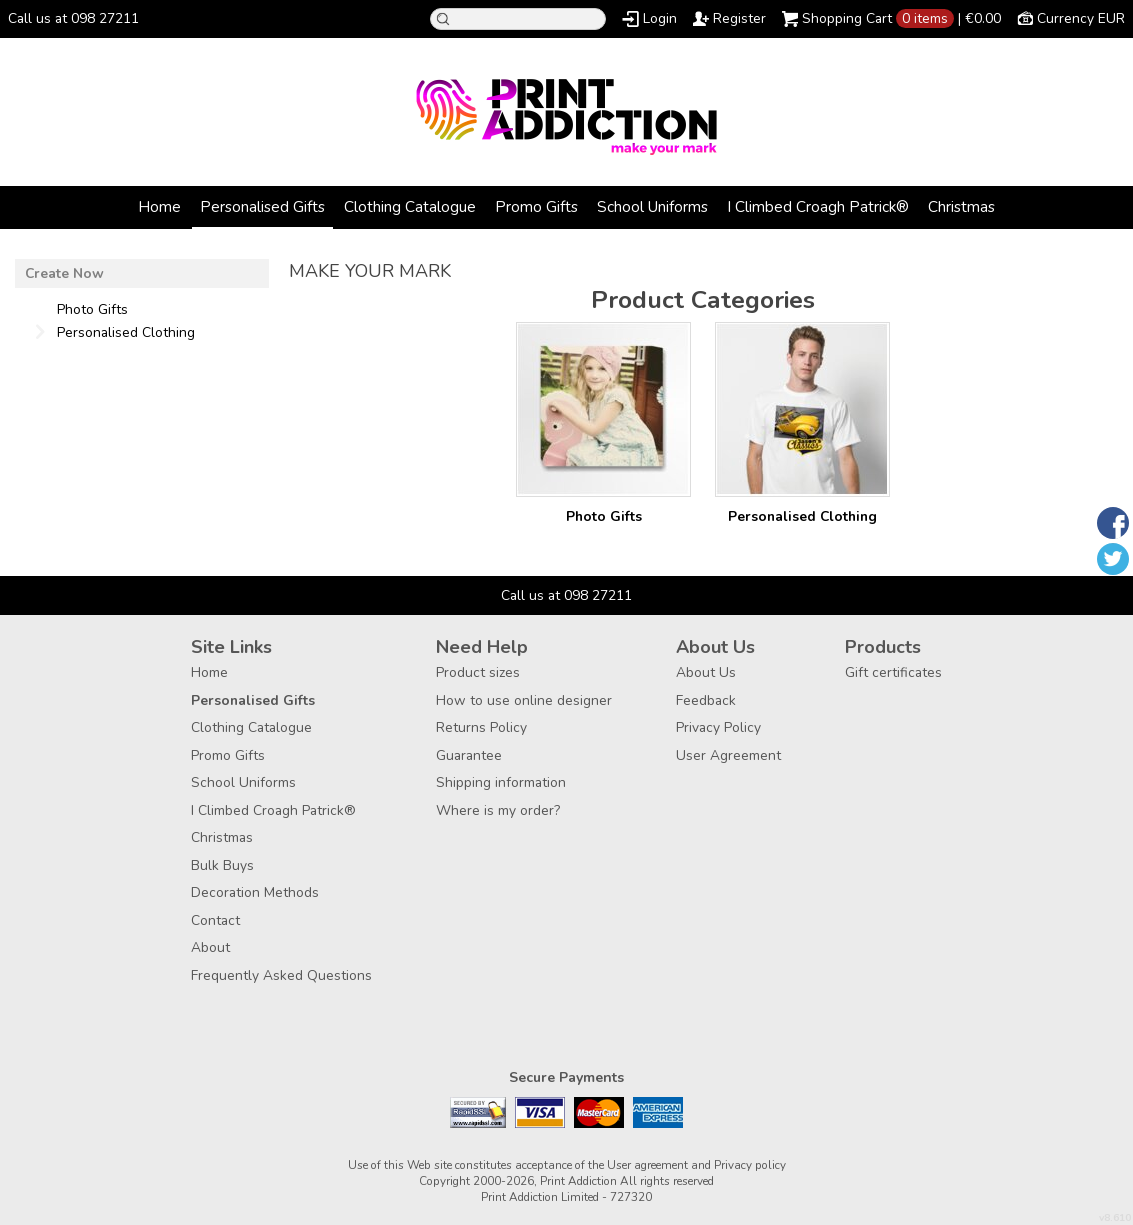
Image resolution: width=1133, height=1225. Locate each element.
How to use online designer (524, 700)
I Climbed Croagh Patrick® (818, 206)
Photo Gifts (604, 516)
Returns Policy (481, 727)
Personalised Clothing (802, 516)
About (210, 947)
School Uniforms (652, 206)
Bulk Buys (222, 865)
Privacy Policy (718, 727)
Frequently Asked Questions (281, 975)
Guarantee (469, 755)
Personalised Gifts (262, 206)
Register (739, 18)
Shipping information (501, 782)
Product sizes (478, 672)
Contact (215, 920)
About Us (706, 672)
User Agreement (728, 755)
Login (660, 18)
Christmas (961, 206)
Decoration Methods (255, 892)
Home (159, 206)
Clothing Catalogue (410, 206)
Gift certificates (893, 672)
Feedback (706, 700)
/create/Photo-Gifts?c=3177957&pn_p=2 (603, 409)
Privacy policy (750, 1165)
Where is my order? (498, 810)
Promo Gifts (536, 206)
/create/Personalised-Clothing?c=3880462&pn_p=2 (802, 409)
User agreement (647, 1165)
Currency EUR (1081, 18)
